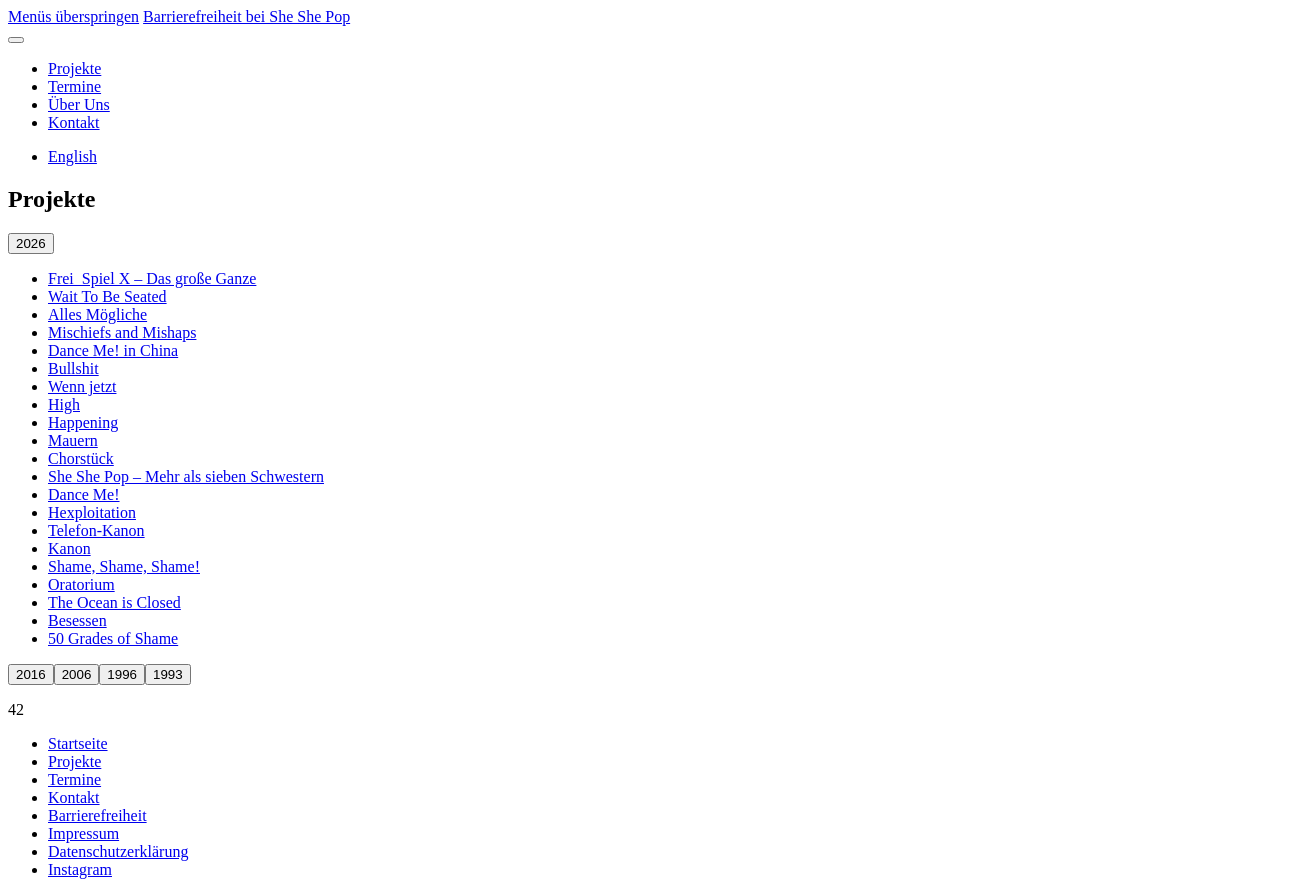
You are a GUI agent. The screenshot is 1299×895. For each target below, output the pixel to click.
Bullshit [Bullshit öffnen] (73, 368)
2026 (31, 243)
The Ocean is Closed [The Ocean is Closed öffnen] (114, 602)
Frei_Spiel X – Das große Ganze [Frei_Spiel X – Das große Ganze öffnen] (152, 278)
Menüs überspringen (73, 16)
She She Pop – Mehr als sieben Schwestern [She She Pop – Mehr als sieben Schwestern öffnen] (186, 476)
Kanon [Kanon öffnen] (69, 548)
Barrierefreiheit (97, 815)
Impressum (83, 833)
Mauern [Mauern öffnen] (73, 440)
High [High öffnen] (64, 404)
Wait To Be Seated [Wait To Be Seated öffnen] (107, 296)
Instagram (80, 869)
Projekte (74, 68)
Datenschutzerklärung (118, 851)
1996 (122, 674)
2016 (31, 674)
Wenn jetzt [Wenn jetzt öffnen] (82, 386)
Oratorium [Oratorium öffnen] (81, 584)
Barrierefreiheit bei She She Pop (246, 16)
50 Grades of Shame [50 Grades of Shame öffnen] (113, 638)
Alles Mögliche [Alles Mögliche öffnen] (97, 314)
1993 (168, 674)
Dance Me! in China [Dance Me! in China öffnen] (113, 350)
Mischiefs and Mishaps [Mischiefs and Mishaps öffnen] (122, 332)
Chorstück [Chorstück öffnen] (81, 458)
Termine (74, 86)
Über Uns (79, 104)
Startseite (78, 743)
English (72, 156)
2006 (77, 674)
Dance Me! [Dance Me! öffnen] (84, 494)
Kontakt (74, 122)
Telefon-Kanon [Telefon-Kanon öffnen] (96, 530)
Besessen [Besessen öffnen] (77, 620)
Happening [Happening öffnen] (83, 422)
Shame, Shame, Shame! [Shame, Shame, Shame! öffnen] (124, 566)
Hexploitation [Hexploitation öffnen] (92, 512)
